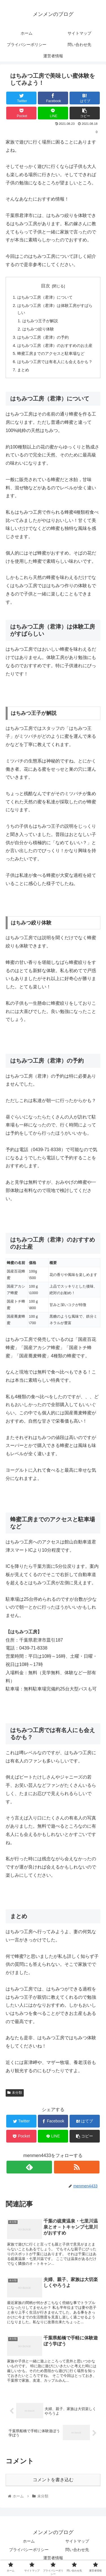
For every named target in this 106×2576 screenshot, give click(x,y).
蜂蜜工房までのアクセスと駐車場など (51, 353)
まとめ (23, 370)
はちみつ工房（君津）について (45, 297)
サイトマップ (77, 2541)
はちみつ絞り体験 (38, 329)
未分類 (14, 2093)
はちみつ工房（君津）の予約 (43, 337)
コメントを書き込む (53, 2479)
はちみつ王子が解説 (40, 321)
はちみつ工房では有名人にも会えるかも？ (54, 361)
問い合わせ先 (77, 2549)
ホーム (29, 2541)
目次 (45, 285)
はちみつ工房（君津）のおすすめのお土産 (54, 345)
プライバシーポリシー (29, 2549)
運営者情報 (53, 2558)
